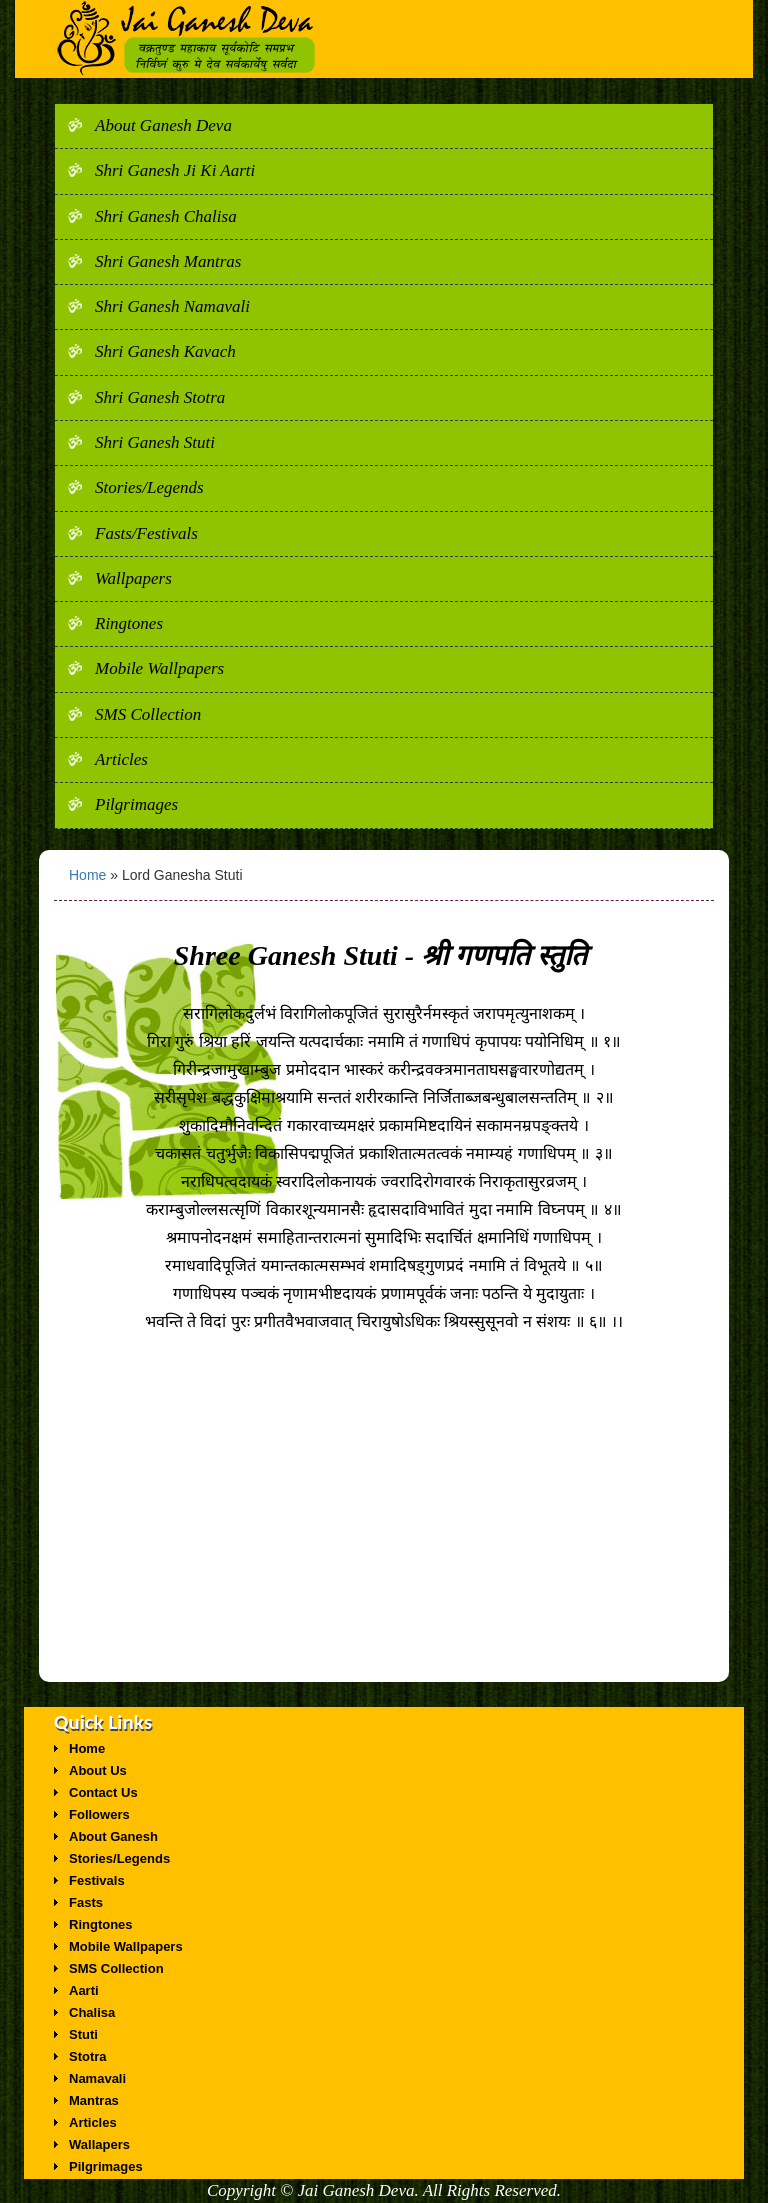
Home (89, 875)
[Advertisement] (384, 1542)
